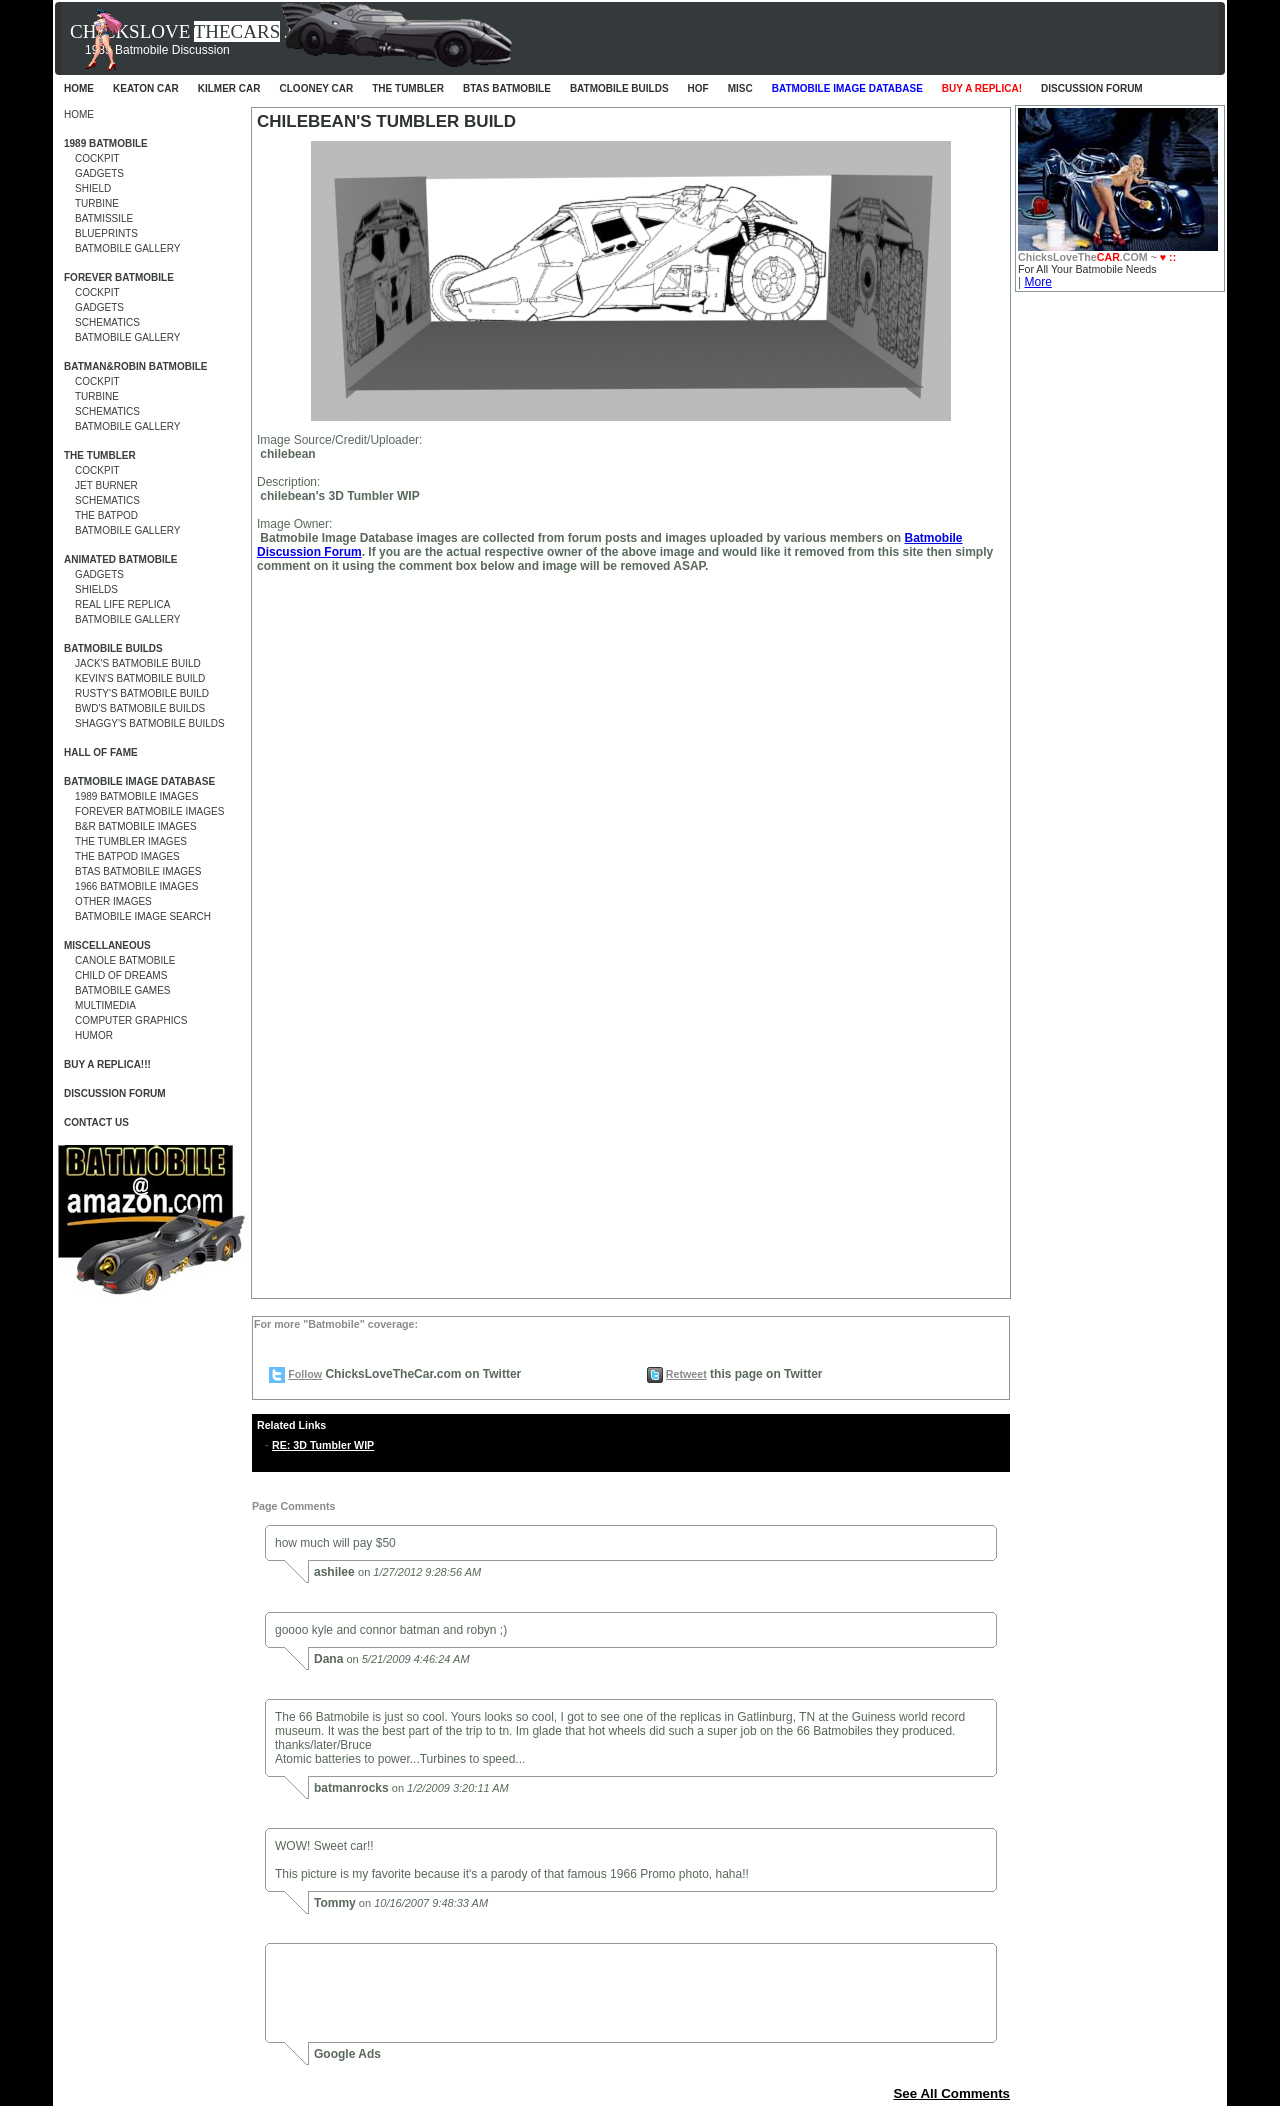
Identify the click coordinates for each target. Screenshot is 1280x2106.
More (1037, 282)
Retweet (686, 1374)
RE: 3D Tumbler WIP (323, 1445)
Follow (305, 1374)
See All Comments (951, 2093)
